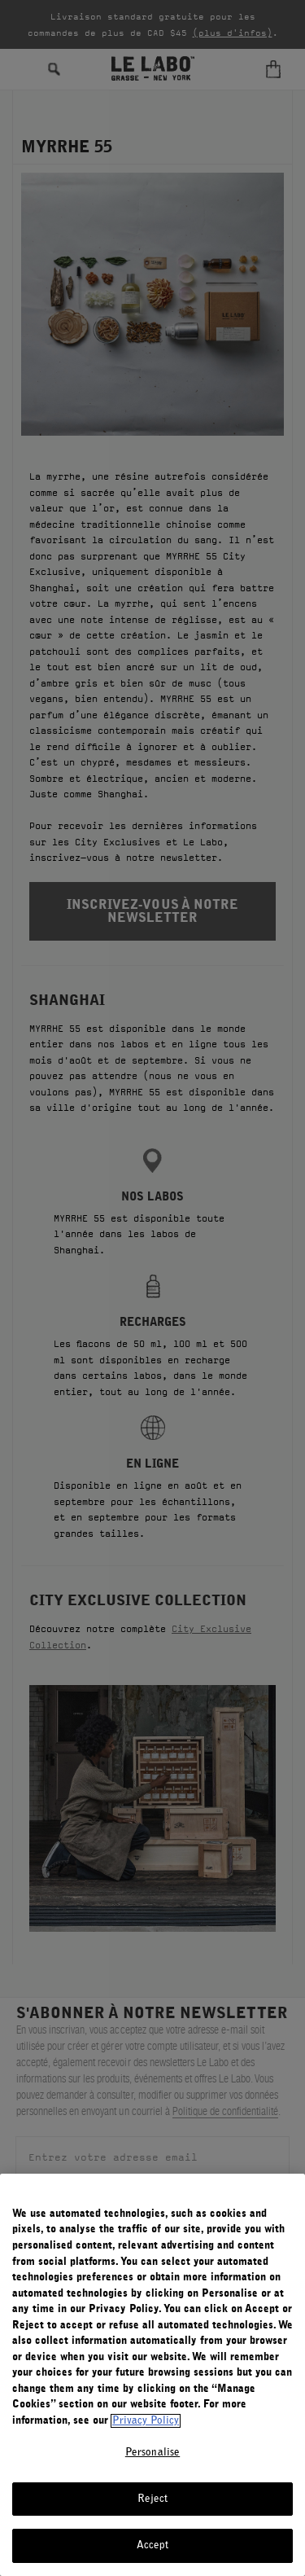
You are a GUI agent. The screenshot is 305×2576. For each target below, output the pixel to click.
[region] (152, 2375)
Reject (152, 2499)
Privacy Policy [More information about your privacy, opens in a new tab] (145, 2421)
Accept (153, 2545)
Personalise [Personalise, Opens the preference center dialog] (152, 2452)
